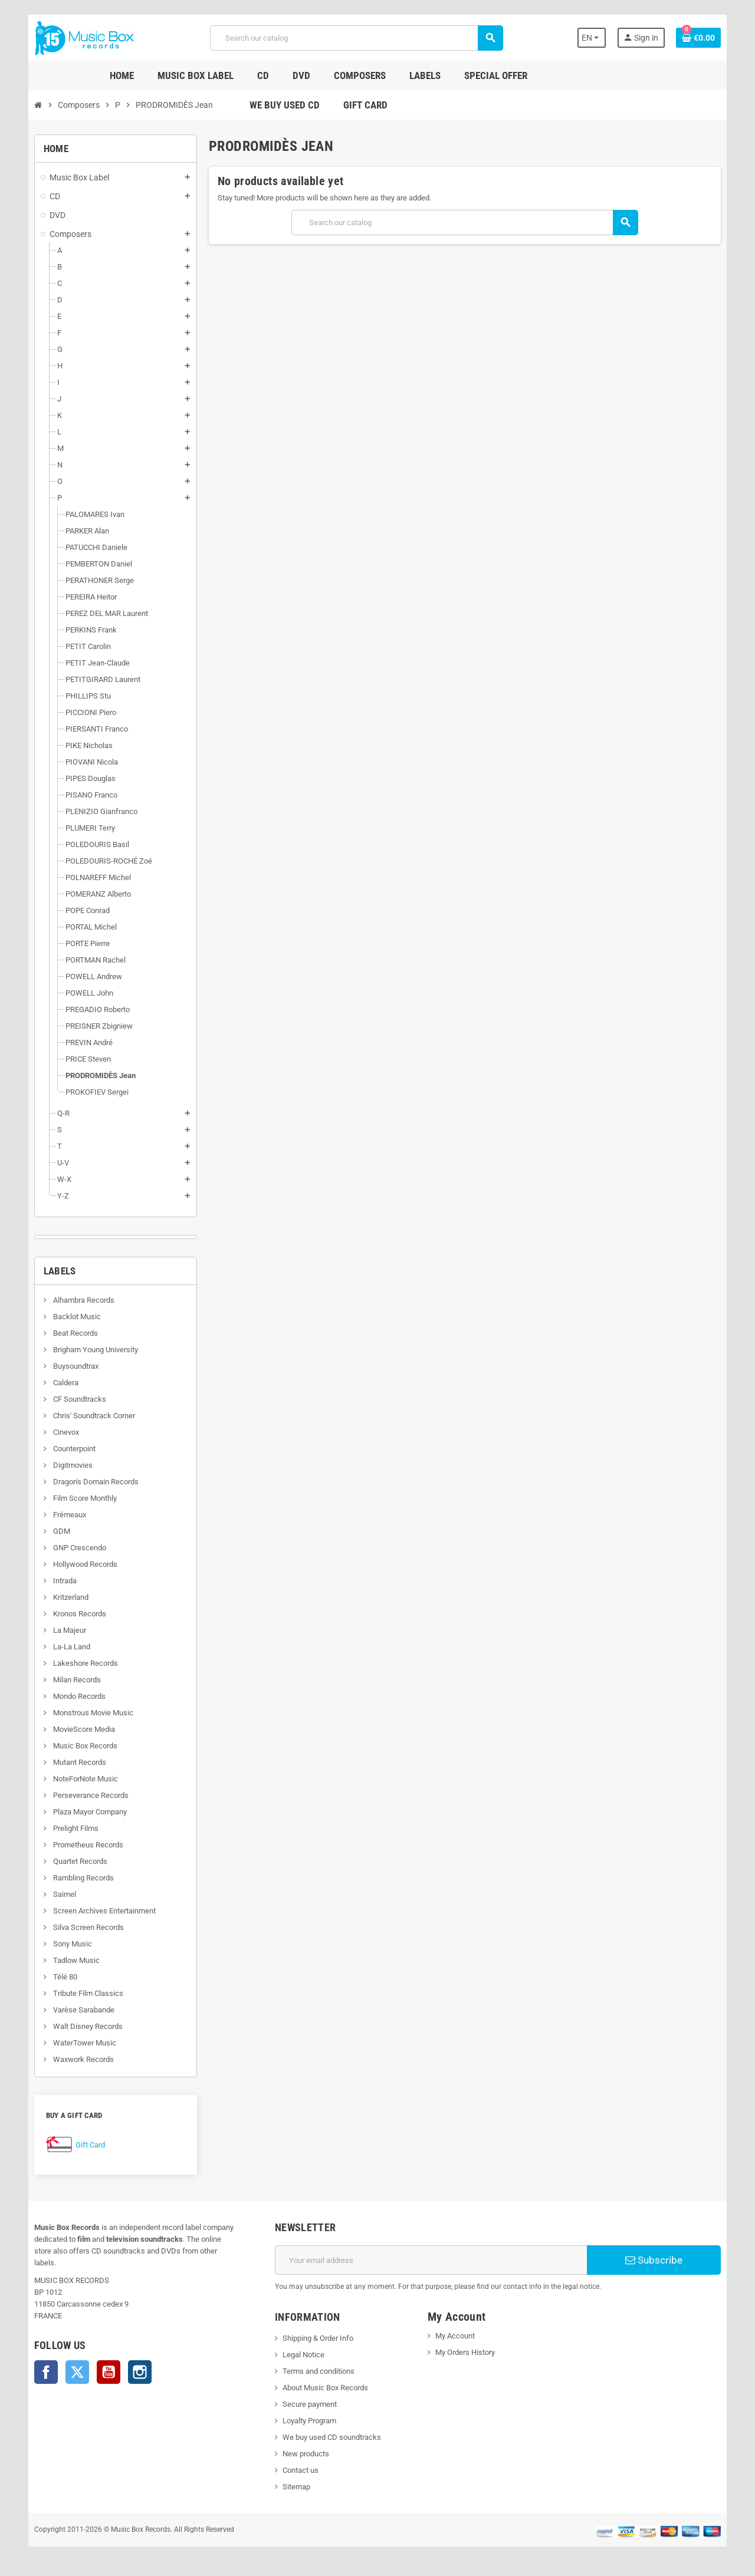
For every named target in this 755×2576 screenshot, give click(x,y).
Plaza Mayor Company (84, 1811)
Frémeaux (64, 1514)
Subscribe (657, 2260)
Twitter (72, 2360)
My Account (455, 2335)
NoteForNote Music (80, 1778)
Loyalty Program (307, 2420)
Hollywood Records (80, 1564)
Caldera (60, 1382)
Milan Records (71, 1679)
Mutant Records (74, 1762)
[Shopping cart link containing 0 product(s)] (703, 38)
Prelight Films (70, 1828)
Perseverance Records (85, 1795)
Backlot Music (71, 1316)
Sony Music (67, 1943)
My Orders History (465, 2352)
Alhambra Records (78, 1300)
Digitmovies (67, 1465)
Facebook (41, 2360)
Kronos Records (74, 1613)
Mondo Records (74, 1696)
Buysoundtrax (70, 1366)
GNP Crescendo (74, 1547)
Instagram (135, 2360)
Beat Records (70, 1333)
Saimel (59, 1894)
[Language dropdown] (595, 38)
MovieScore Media (78, 1729)
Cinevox (60, 1432)
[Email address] (431, 2260)
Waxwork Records (78, 2059)
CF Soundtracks (74, 1399)
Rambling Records (78, 1877)
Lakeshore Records (80, 1663)
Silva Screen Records (83, 1927)
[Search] (356, 38)
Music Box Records (80, 1745)
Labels (55, 1271)
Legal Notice (302, 2354)
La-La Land (66, 1646)
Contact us (299, 2470)
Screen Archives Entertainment (99, 1910)
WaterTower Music (79, 2042)
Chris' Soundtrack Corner (88, 1415)
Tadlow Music (71, 1960)
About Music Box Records (323, 2387)
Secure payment (308, 2404)
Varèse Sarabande (78, 2009)
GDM (56, 1531)
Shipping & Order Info (316, 2338)
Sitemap (294, 2486)
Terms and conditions (317, 2371)
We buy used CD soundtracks (330, 2437)
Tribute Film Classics (83, 1993)
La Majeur (64, 1630)
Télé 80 (60, 1976)
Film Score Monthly (79, 1498)
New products (304, 2453)
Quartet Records (75, 1861)
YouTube (104, 2360)
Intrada (59, 1580)
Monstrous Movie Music (88, 1712)
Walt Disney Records (82, 2026)
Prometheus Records (83, 1844)
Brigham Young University (90, 1349)
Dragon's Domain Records (90, 1481)
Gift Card (85, 2144)
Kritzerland (65, 1597)
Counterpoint (69, 1448)
